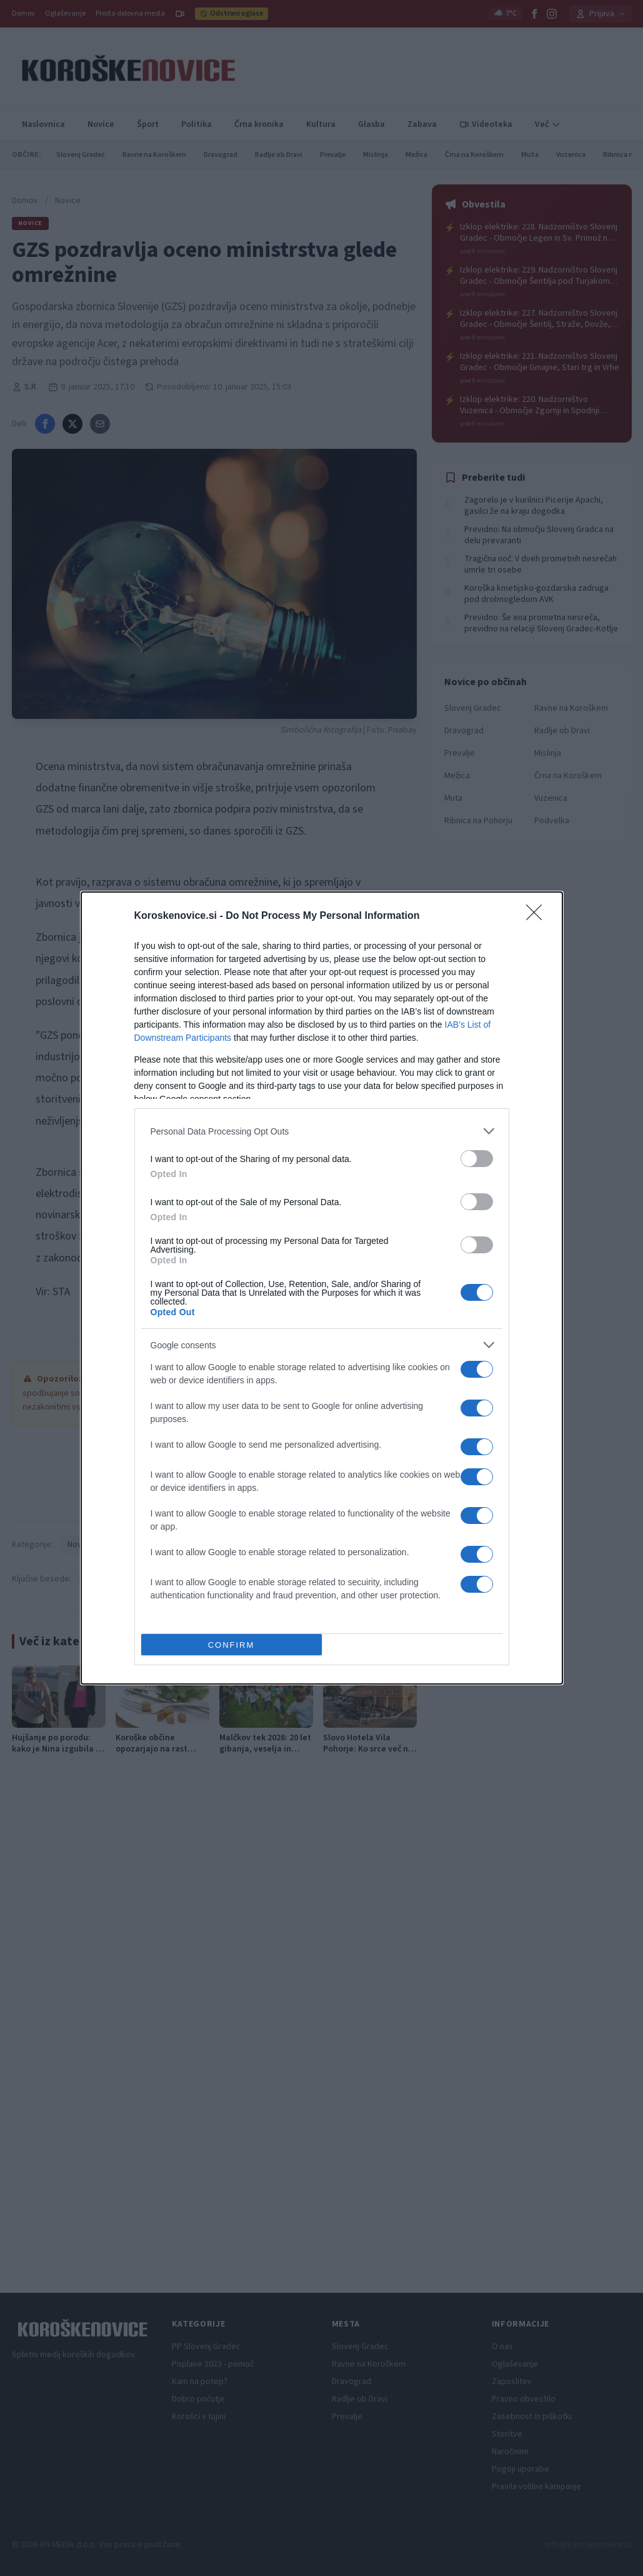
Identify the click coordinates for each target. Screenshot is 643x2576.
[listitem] (322, 1131)
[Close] (538, 916)
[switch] (477, 1158)
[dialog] (321, 1288)
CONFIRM (231, 1645)
